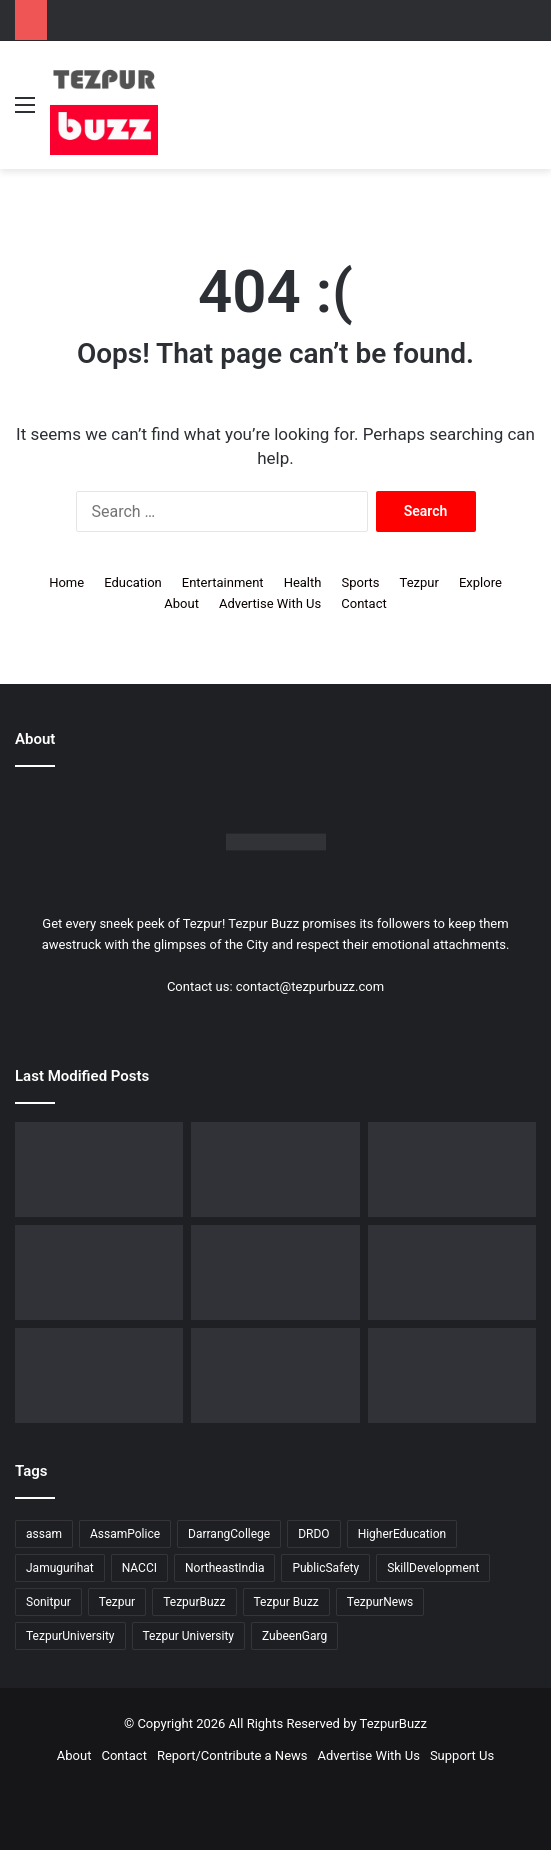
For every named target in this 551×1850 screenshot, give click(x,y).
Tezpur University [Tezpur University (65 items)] (189, 1636)
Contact (363, 603)
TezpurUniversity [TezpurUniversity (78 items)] (70, 1636)
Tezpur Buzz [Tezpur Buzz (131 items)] (286, 1602)
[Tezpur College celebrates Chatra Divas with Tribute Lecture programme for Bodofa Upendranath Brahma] (99, 1272)
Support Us (462, 1755)
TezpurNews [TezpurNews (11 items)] (380, 1602)
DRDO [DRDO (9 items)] (313, 1534)
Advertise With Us (270, 603)
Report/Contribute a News (232, 1755)
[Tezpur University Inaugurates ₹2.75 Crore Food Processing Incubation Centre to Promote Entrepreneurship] (275, 1375)
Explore (480, 582)
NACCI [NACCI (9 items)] (139, 1568)
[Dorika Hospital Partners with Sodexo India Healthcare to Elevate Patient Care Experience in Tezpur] (275, 1169)
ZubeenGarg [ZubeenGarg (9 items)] (294, 1636)
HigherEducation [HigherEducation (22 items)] (402, 1534)
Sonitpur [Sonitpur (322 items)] (48, 1602)
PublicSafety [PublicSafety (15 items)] (325, 1568)
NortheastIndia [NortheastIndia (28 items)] (224, 1568)
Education (133, 582)
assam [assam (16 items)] (44, 1534)
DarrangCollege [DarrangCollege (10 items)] (229, 1534)
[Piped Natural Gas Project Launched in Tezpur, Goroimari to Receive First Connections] (99, 1375)
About (181, 603)
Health (303, 582)
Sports (360, 582)
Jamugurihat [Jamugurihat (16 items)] (60, 1568)
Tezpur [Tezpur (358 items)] (117, 1602)
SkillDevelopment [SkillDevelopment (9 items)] (433, 1568)
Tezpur (419, 582)
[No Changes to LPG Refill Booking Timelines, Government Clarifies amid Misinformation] (275, 1272)
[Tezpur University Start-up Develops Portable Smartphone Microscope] (99, 1169)
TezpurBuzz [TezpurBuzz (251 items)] (194, 1602)
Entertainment (223, 582)
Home (66, 582)
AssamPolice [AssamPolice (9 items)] (125, 1534)
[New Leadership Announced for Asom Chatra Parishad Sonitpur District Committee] (452, 1272)
